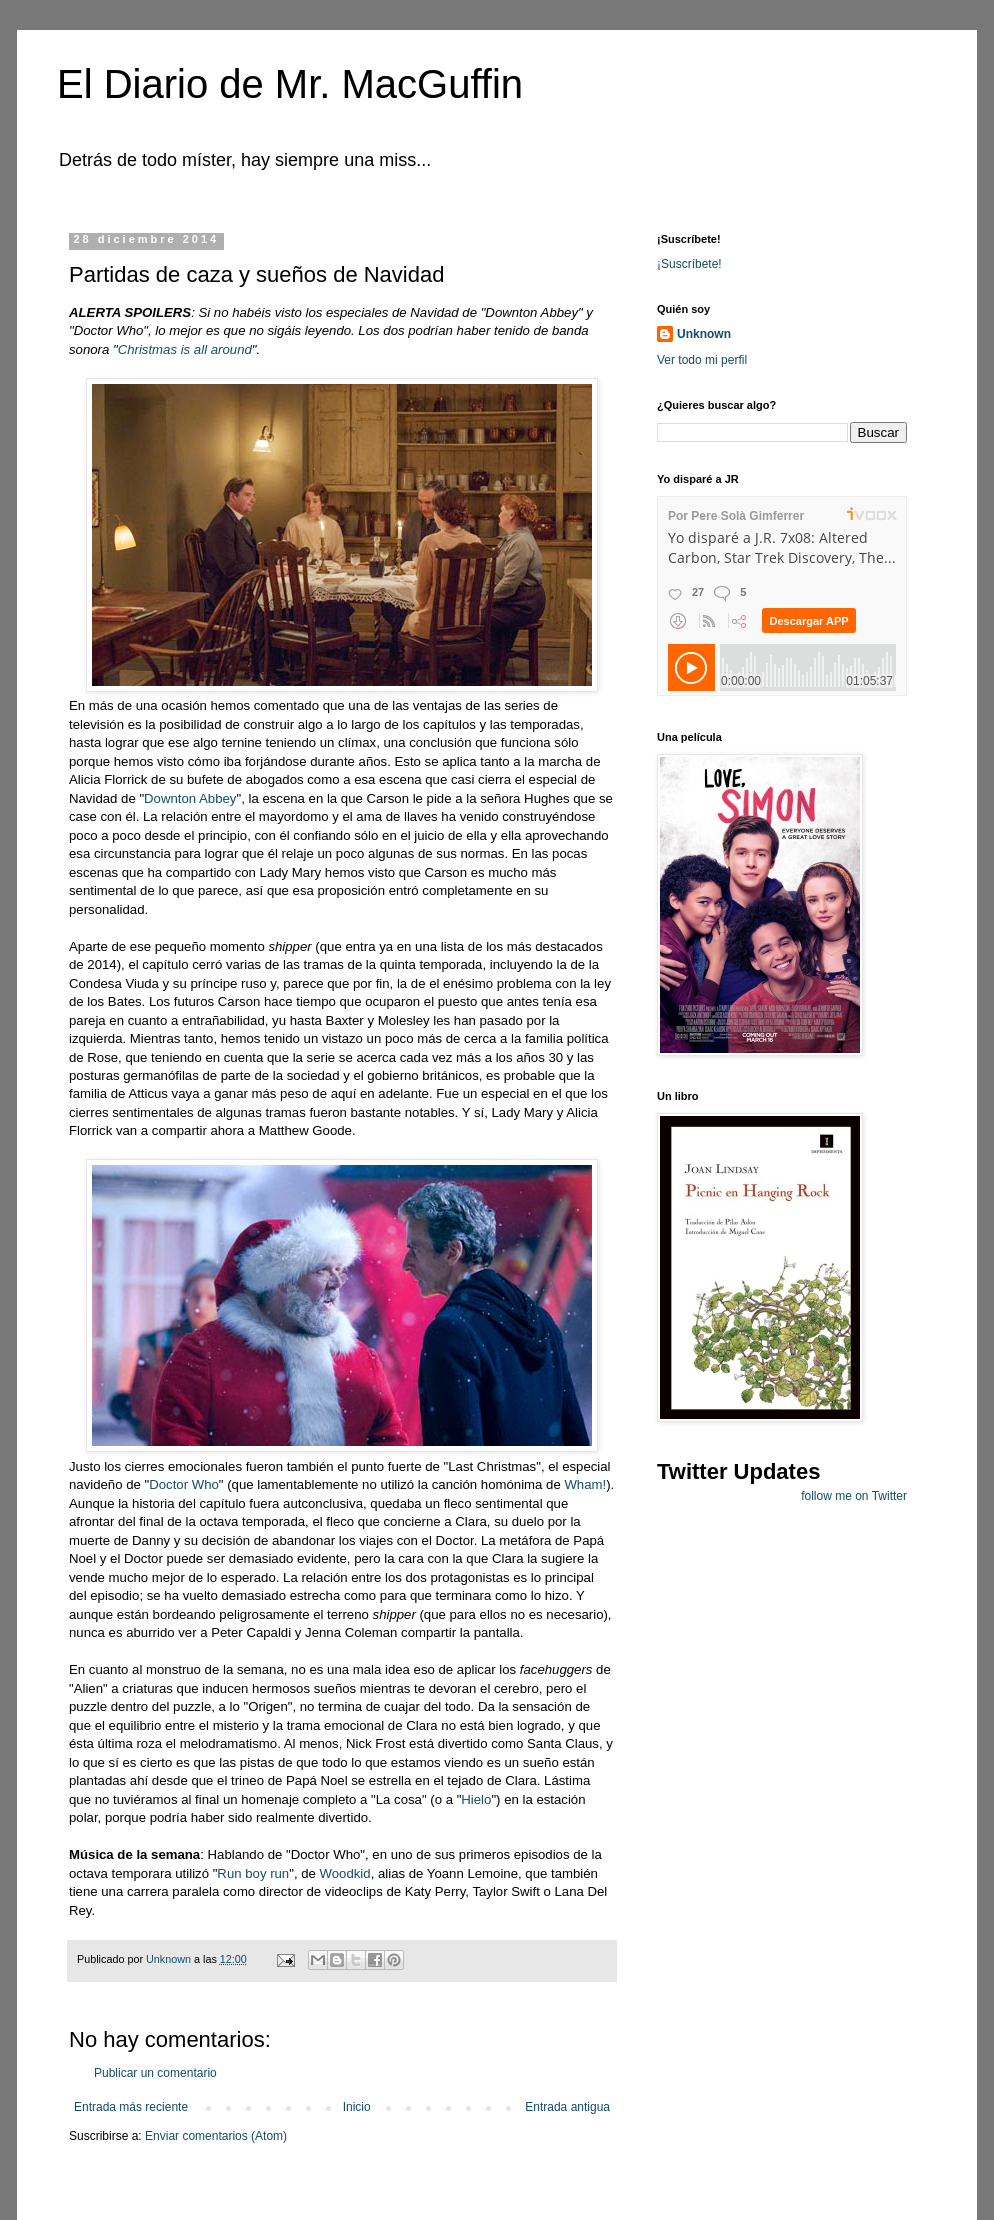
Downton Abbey (190, 798)
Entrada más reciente (131, 2107)
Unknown (704, 334)
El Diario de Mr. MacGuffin (290, 84)
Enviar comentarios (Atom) (216, 2136)
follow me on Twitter (854, 1496)
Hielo (476, 1799)
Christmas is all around (185, 349)
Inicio (357, 2107)
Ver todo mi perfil (702, 360)
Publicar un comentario (155, 2073)
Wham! (585, 1484)
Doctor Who (184, 1484)
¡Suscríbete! (689, 264)
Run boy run (253, 1873)
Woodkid (345, 1873)
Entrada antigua (567, 2107)
